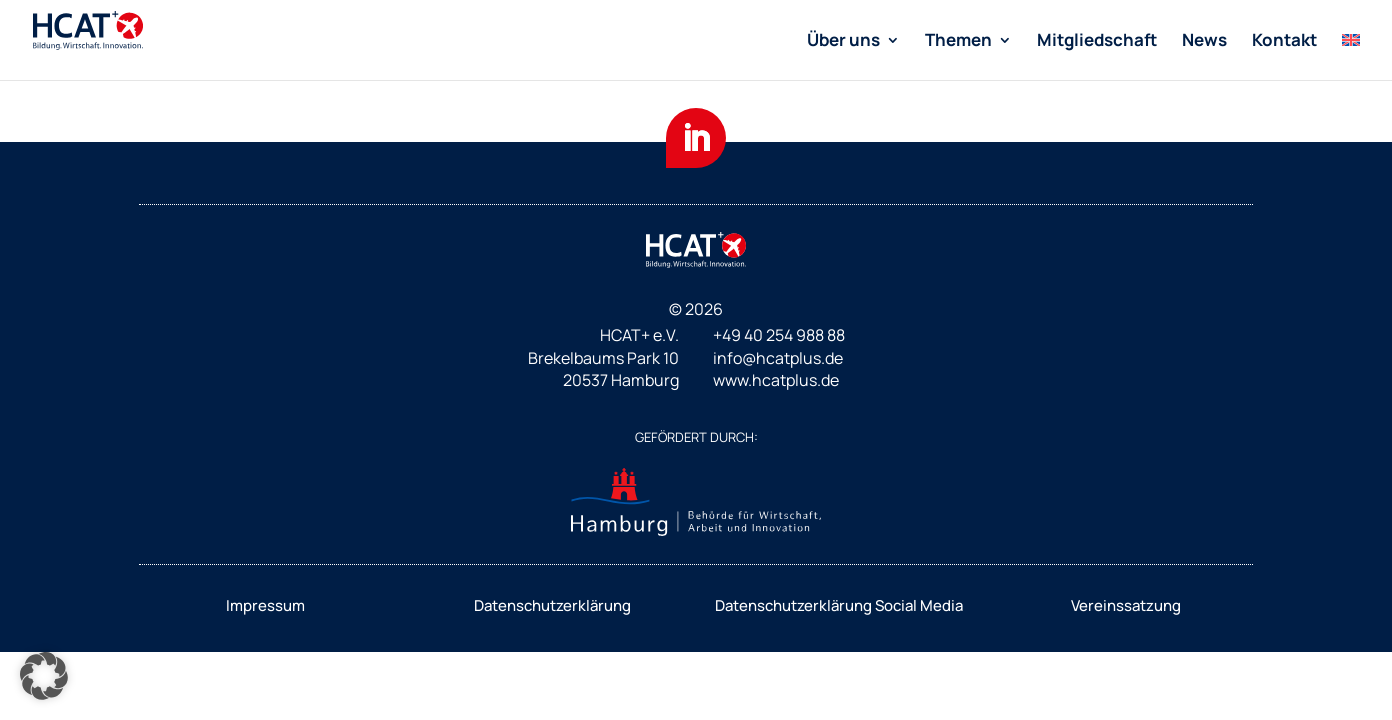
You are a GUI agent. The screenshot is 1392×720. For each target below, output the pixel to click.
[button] (44, 676)
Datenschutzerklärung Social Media (839, 605)
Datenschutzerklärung (552, 605)
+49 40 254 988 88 (779, 335)
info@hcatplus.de (778, 358)
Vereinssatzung (1126, 605)
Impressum (265, 605)
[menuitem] (853, 56)
